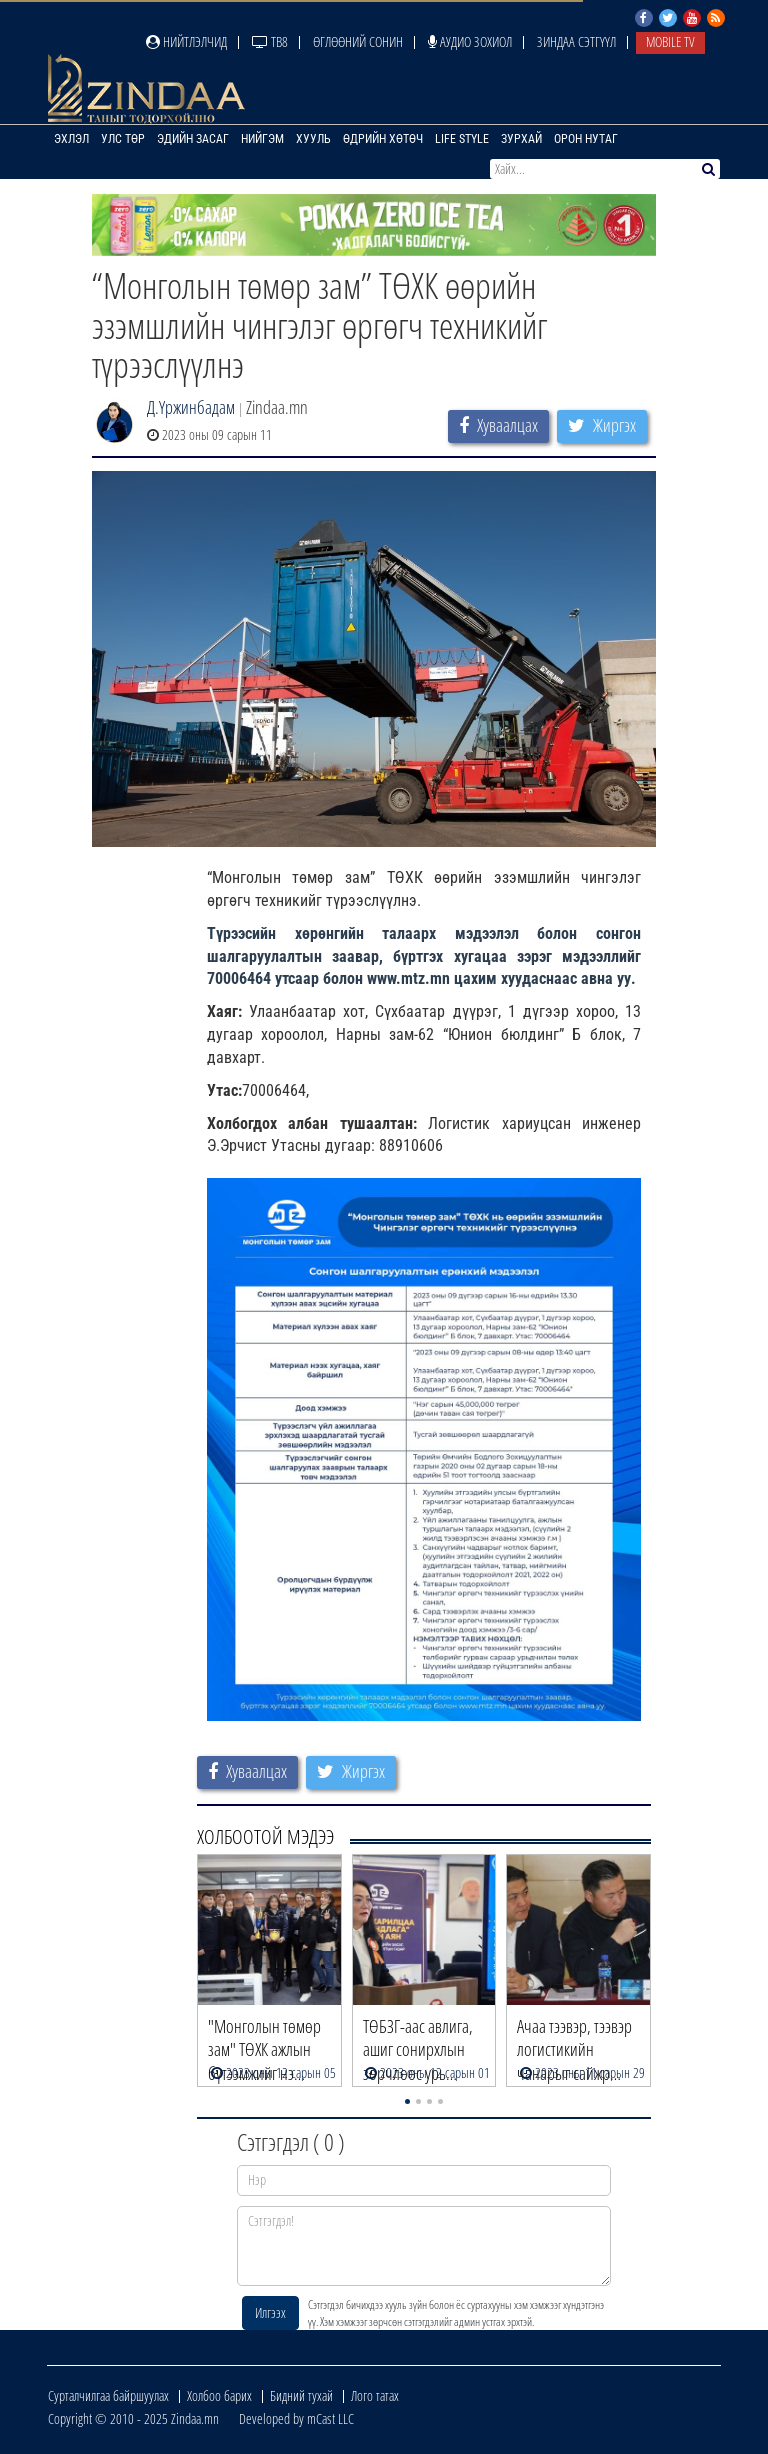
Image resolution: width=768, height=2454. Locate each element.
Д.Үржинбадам (191, 407)
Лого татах (375, 2395)
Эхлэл (71, 139)
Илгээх (270, 2312)
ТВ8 (270, 41)
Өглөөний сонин (358, 41)
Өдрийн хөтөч (383, 139)
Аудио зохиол (470, 41)
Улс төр (123, 139)
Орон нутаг (586, 139)
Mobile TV (670, 41)
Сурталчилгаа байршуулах (108, 2395)
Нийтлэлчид (186, 41)
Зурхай (521, 139)
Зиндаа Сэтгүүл (576, 41)
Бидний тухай (301, 2395)
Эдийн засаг (193, 139)
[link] (408, 978)
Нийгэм (262, 139)
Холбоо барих (219, 2395)
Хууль (313, 139)
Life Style (462, 139)
